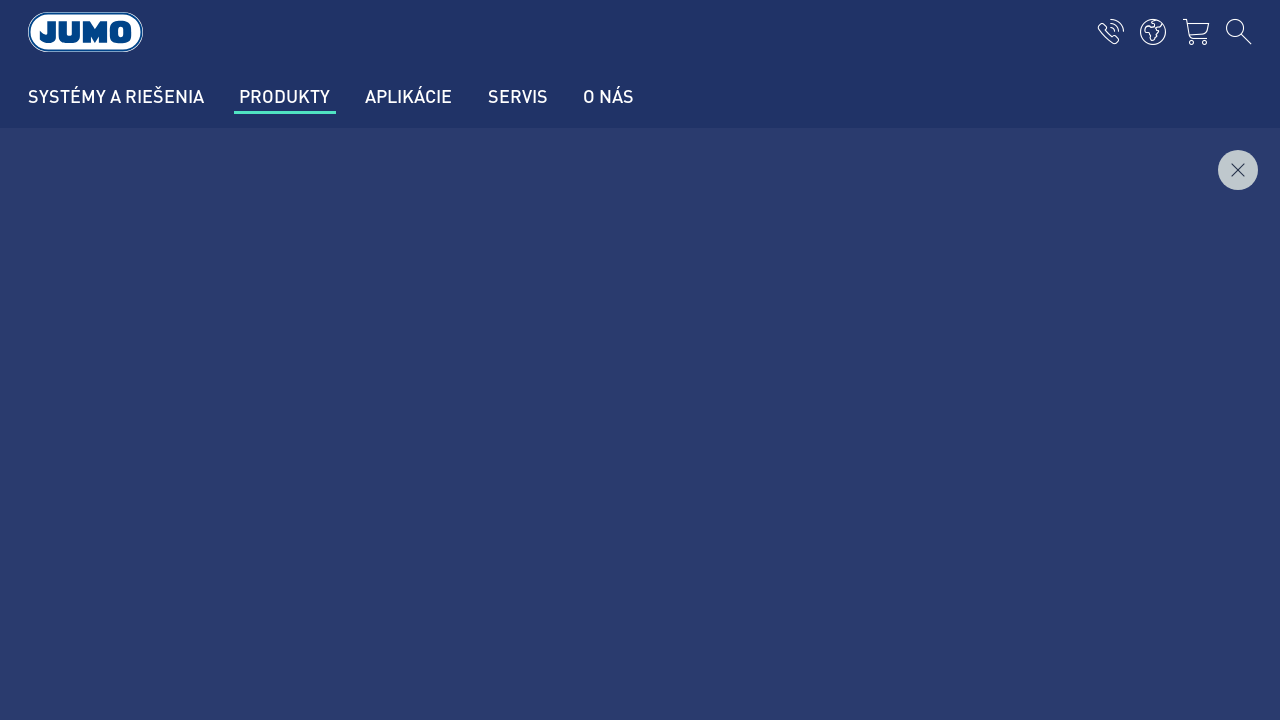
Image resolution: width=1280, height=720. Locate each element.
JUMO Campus (420, 496)
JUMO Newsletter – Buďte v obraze (791, 455)
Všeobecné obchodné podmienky (185, 680)
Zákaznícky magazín (437, 418)
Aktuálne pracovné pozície (459, 457)
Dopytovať (1208, 239)
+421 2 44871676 (219, 504)
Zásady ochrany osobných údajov (186, 641)
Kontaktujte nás (422, 379)
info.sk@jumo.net (218, 568)
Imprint (98, 602)
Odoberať (1147, 487)
